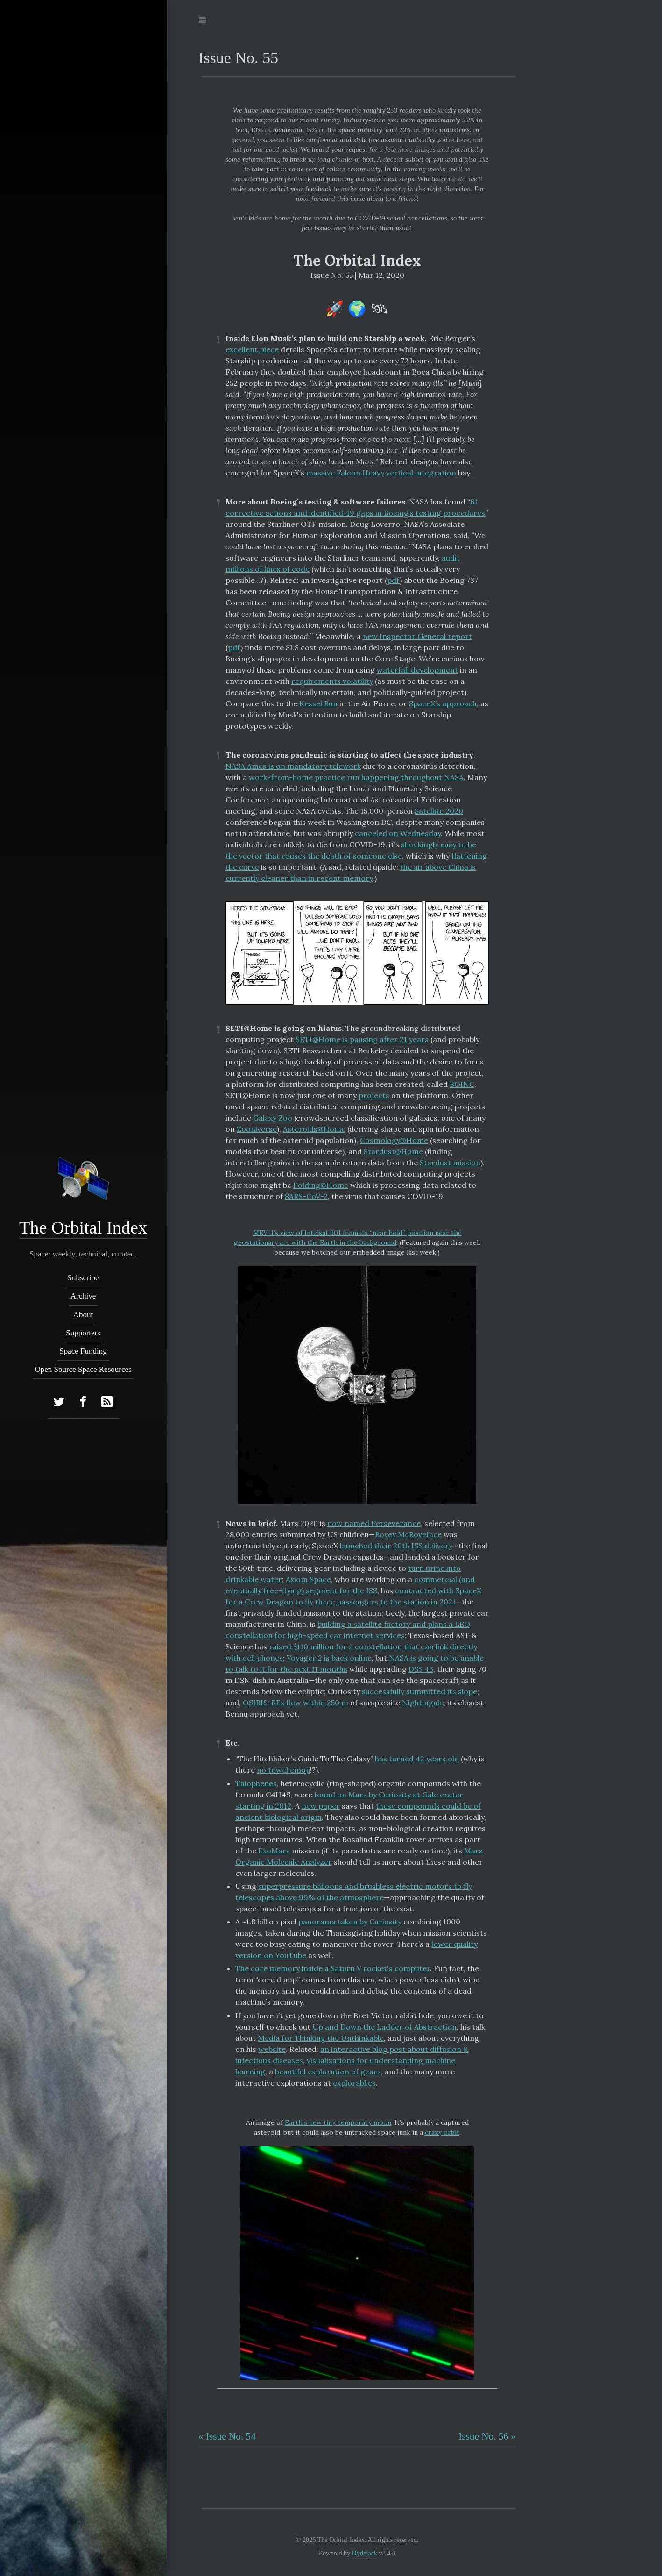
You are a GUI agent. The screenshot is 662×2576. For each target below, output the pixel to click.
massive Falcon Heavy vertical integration (381, 472)
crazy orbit (442, 2132)
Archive (83, 1296)
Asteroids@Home (314, 1129)
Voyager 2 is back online (329, 1657)
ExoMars (274, 1850)
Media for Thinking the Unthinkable (321, 2038)
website (272, 2049)
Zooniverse (257, 1129)
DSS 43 (420, 1669)
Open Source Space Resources (83, 1369)
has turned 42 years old (417, 1758)
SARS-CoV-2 (306, 1196)
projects (374, 1095)
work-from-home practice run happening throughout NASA (356, 777)
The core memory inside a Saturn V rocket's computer (332, 1968)
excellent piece (252, 349)
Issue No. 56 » (487, 2436)
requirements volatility (332, 681)
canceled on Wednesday (398, 833)
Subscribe (83, 1277)
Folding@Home (320, 1185)
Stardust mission (450, 1162)
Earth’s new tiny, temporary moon (338, 2122)
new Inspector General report (417, 636)
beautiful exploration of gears (328, 2071)
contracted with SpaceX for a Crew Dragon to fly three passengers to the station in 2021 (353, 1596)
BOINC (462, 1084)
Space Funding (83, 1351)
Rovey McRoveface (408, 1534)
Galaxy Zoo (272, 1117)
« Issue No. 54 (227, 2436)
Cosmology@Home (394, 1140)
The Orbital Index (83, 1227)
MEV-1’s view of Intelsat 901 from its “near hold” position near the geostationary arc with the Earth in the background (348, 1237)
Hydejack (364, 2553)
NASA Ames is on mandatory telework (293, 766)
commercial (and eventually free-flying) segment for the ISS (350, 1585)
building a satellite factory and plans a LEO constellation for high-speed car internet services (347, 1629)
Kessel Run (318, 703)
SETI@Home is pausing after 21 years (362, 1039)
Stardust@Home (393, 1151)
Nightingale (423, 1702)
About (83, 1314)
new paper (321, 1805)
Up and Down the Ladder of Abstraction (384, 2026)
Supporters (83, 1332)
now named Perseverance (374, 1523)
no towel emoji (283, 1769)
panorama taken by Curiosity (349, 1921)
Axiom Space (308, 1579)
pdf (393, 580)
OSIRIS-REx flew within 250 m (295, 1702)
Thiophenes (256, 1783)
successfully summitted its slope (419, 1691)
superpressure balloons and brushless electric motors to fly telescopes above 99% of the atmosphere (353, 1891)
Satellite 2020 (439, 811)
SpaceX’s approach (443, 703)
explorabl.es (354, 2082)
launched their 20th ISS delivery (396, 1545)
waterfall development (417, 669)
